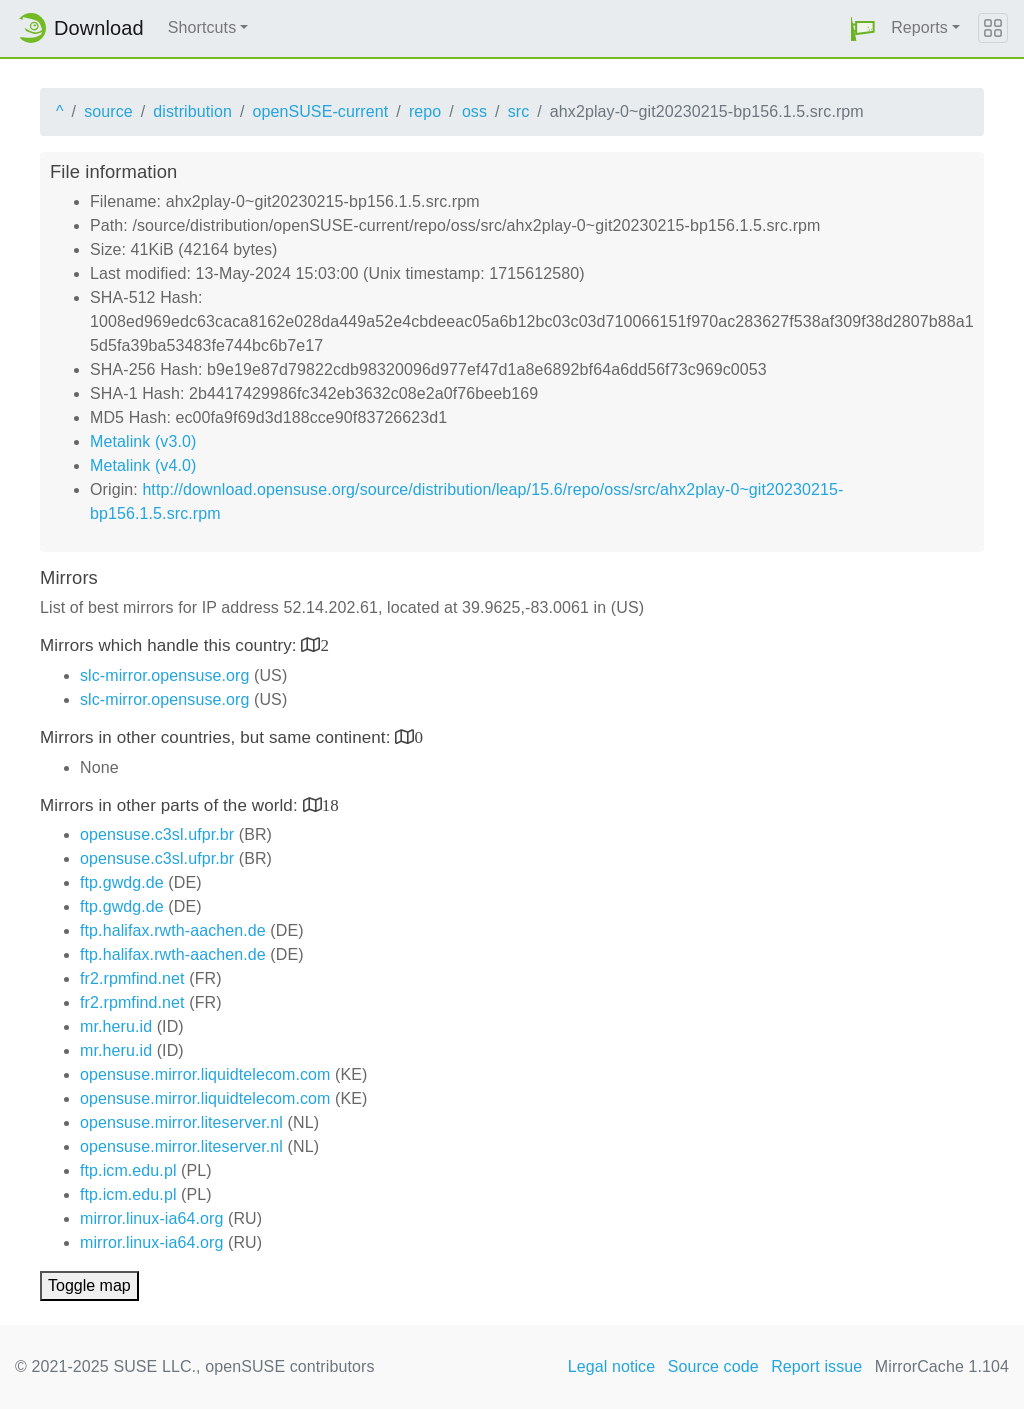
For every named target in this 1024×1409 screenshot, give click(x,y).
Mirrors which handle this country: (170, 645)
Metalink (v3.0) (143, 441)
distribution (192, 111)
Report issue (816, 1366)
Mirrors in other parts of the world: (171, 805)
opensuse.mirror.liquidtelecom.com (205, 1074)
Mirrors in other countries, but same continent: (217, 737)
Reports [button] (919, 27)
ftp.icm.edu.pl (128, 1170)
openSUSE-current (320, 111)
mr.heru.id (116, 1026)
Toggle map (89, 1285)
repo (425, 111)
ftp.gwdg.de (122, 882)
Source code (713, 1366)
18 (330, 804)
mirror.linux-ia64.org (151, 1218)
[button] (863, 28)
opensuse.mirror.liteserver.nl (181, 1122)
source (108, 111)
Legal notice (612, 1366)
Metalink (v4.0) (143, 465)
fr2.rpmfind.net (132, 978)
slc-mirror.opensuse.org (164, 675)
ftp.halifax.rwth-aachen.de (173, 930)
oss (474, 111)
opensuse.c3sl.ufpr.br (157, 834)
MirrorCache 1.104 (942, 1366)
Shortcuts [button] (202, 27)
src (519, 111)
